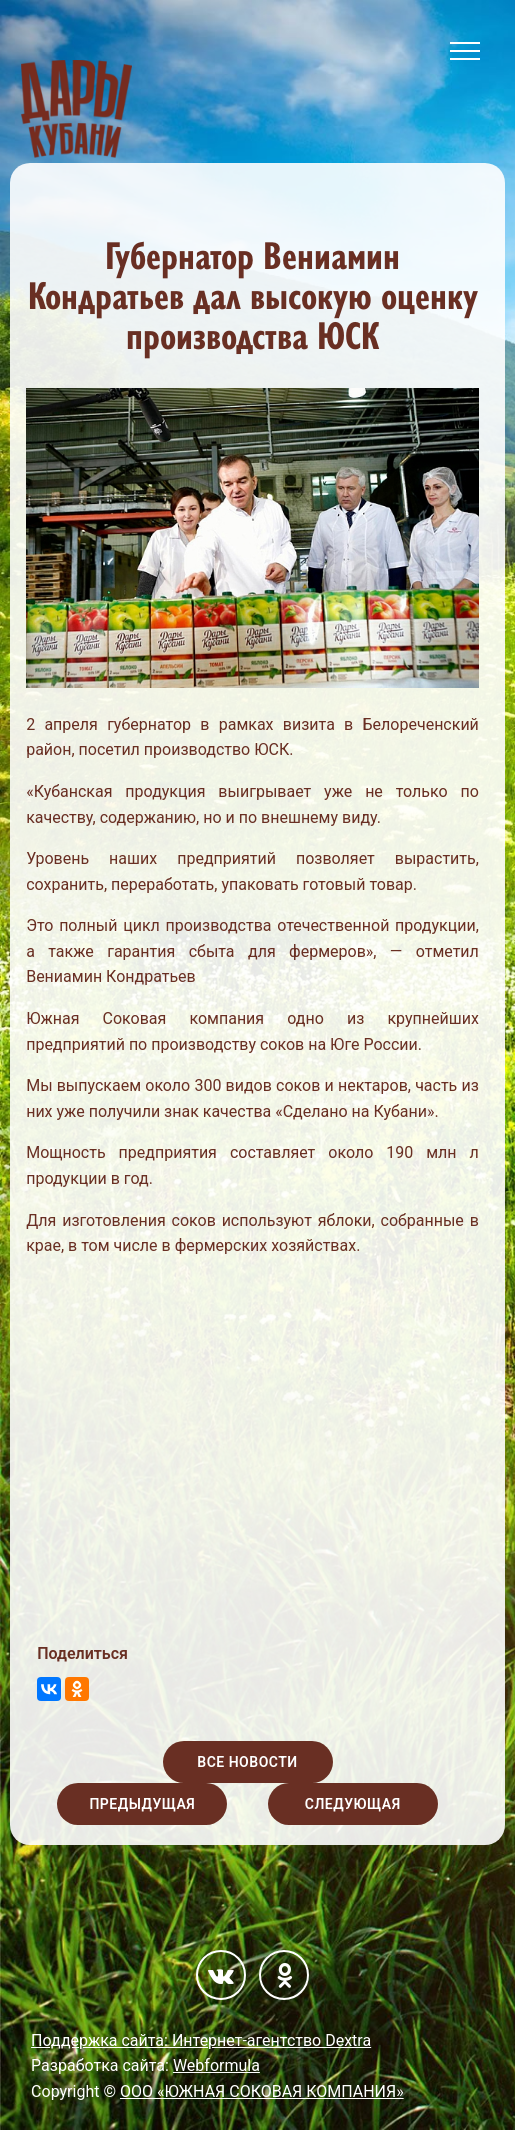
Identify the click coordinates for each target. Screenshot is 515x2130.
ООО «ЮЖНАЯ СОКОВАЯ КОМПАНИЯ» (262, 2091)
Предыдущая (142, 1804)
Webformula (216, 2065)
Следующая (353, 1804)
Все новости (247, 1762)
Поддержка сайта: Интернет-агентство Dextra (201, 2040)
